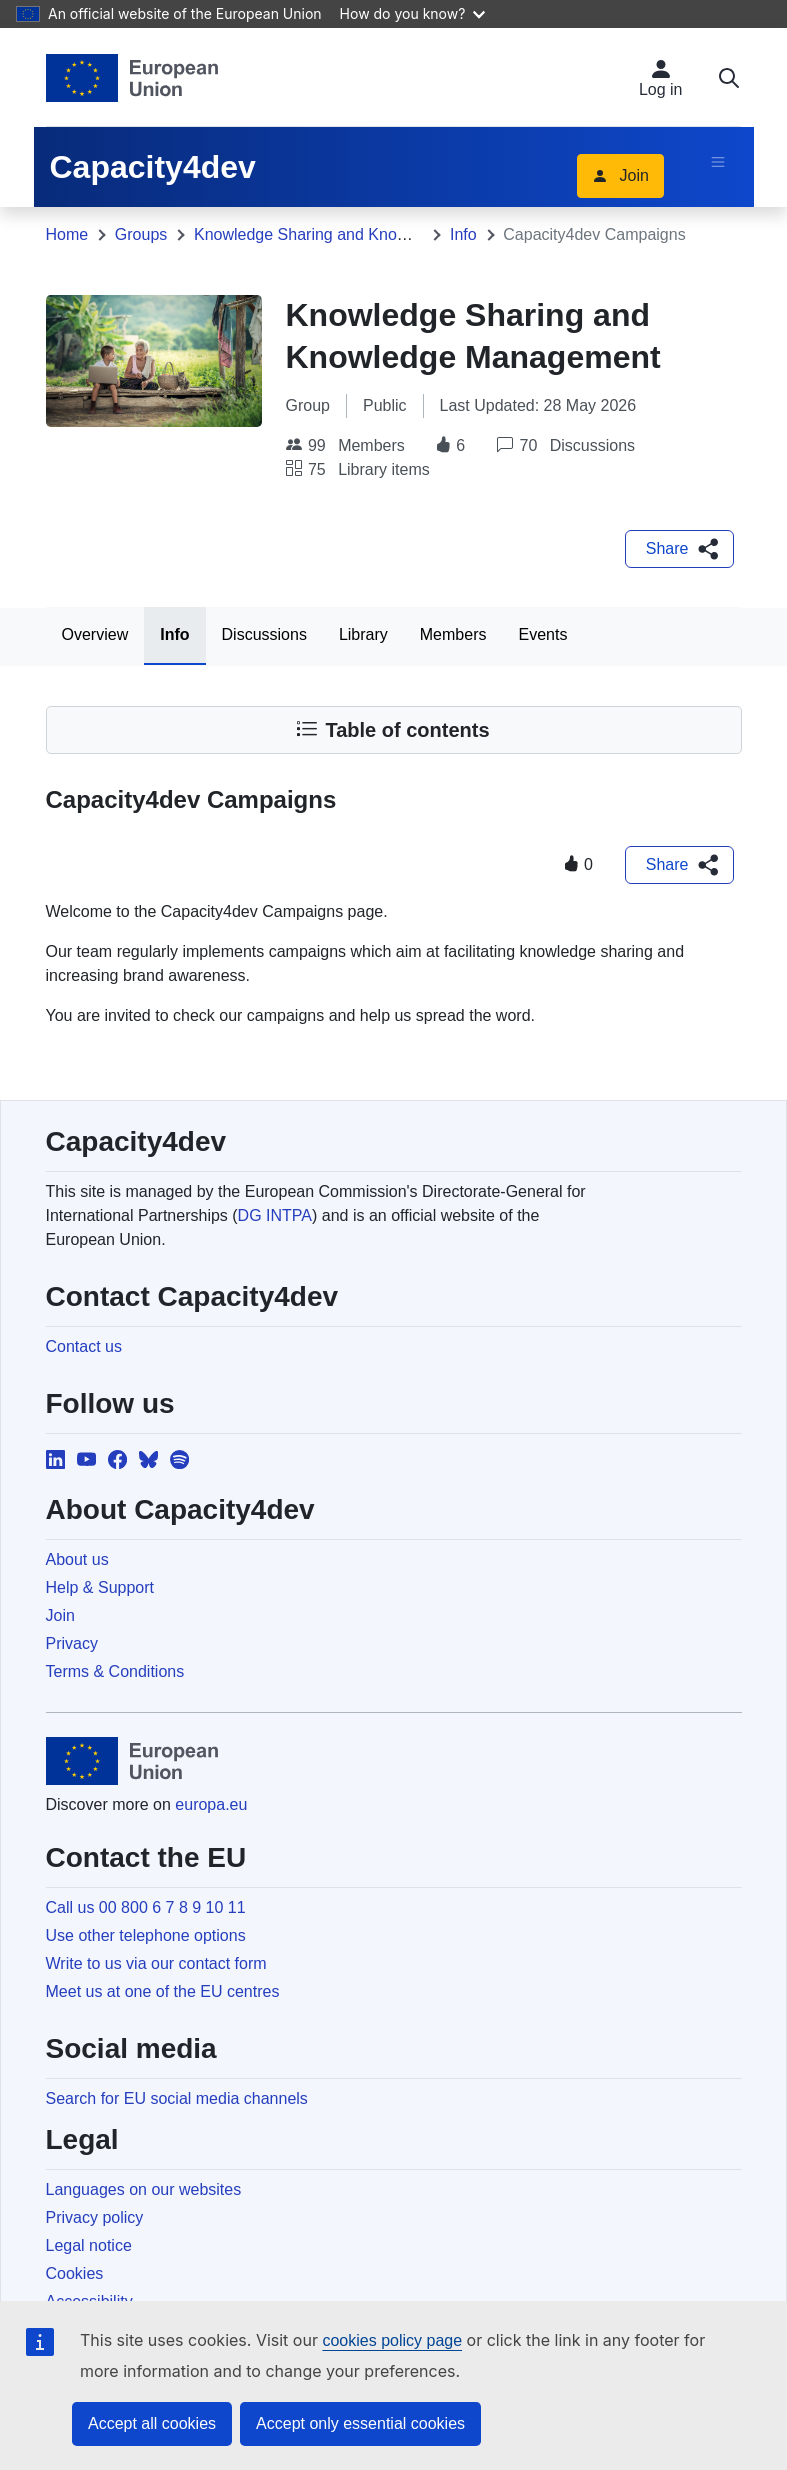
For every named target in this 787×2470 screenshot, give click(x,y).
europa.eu (211, 1804)
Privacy (72, 1643)
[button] (679, 549)
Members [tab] (453, 634)
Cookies (75, 2273)
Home (67, 234)
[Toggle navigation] (718, 162)
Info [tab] (174, 634)
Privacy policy (95, 2217)
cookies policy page (392, 2340)
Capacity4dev (153, 167)
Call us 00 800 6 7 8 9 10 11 (146, 1907)
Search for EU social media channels (177, 2098)
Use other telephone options (146, 1935)
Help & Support (100, 1587)
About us (77, 1559)
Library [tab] (363, 634)
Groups (141, 234)
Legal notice (89, 2245)
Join (620, 175)
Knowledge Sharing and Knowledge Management (369, 234)
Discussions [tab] (264, 634)
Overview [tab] (95, 634)
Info (463, 234)
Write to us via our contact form (156, 1963)
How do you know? (413, 13)
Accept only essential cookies (360, 2423)
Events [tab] (542, 634)
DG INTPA (275, 1215)
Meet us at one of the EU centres (163, 1991)
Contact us (84, 1346)
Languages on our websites (144, 2189)
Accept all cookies (152, 2423)
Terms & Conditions (115, 1671)
